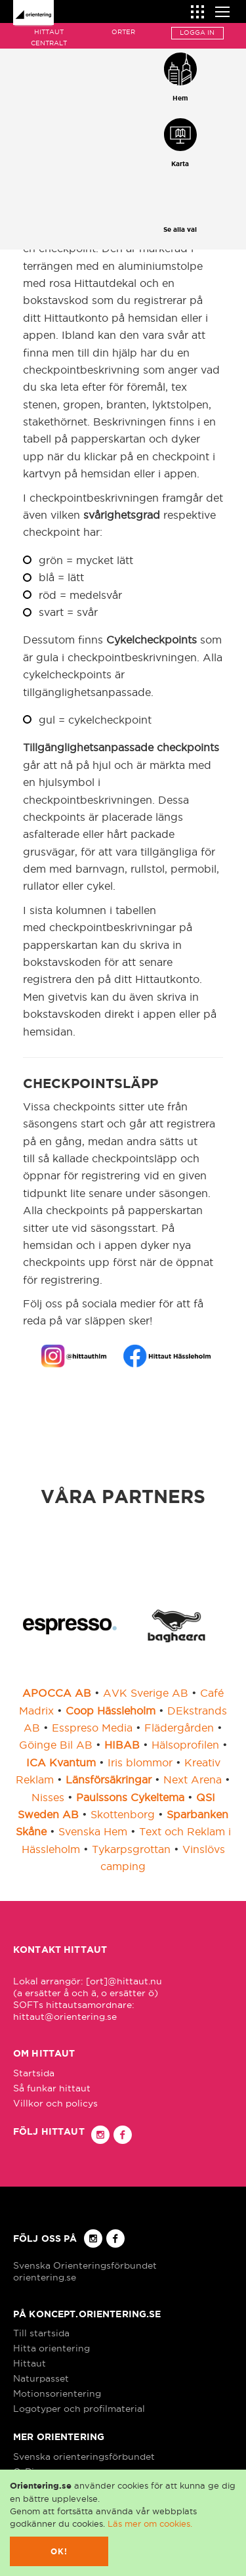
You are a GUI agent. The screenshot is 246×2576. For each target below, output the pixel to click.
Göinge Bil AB (55, 1745)
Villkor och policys (55, 2103)
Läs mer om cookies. (150, 2523)
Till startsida (41, 2333)
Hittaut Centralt (49, 37)
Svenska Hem (92, 1831)
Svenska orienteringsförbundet (84, 2456)
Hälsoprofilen (185, 1745)
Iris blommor (140, 1762)
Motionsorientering (57, 2393)
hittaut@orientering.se (65, 2016)
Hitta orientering (51, 2348)
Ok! (59, 2551)
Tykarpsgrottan (131, 1849)
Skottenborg (123, 1814)
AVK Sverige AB (145, 1693)
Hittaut (29, 2363)
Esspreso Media (92, 1728)
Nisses (47, 1797)
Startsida (33, 2073)
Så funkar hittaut (52, 2088)
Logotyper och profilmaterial (79, 2408)
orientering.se (44, 2277)
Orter (123, 31)
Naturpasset (41, 2378)
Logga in (197, 32)
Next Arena (192, 1779)
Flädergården (179, 1728)
